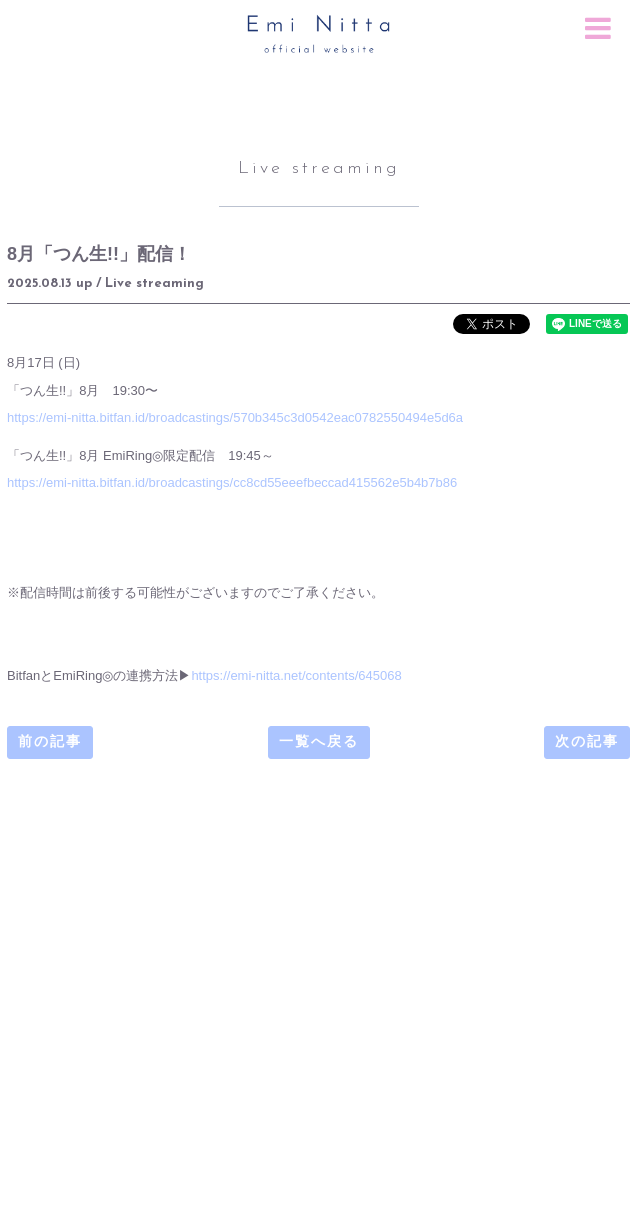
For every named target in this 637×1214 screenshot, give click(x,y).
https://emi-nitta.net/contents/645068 (296, 675)
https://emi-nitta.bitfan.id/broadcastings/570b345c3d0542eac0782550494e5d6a (235, 417)
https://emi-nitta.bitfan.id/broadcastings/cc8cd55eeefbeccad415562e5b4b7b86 (232, 482)
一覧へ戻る (319, 742)
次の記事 (587, 742)
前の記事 (50, 742)
